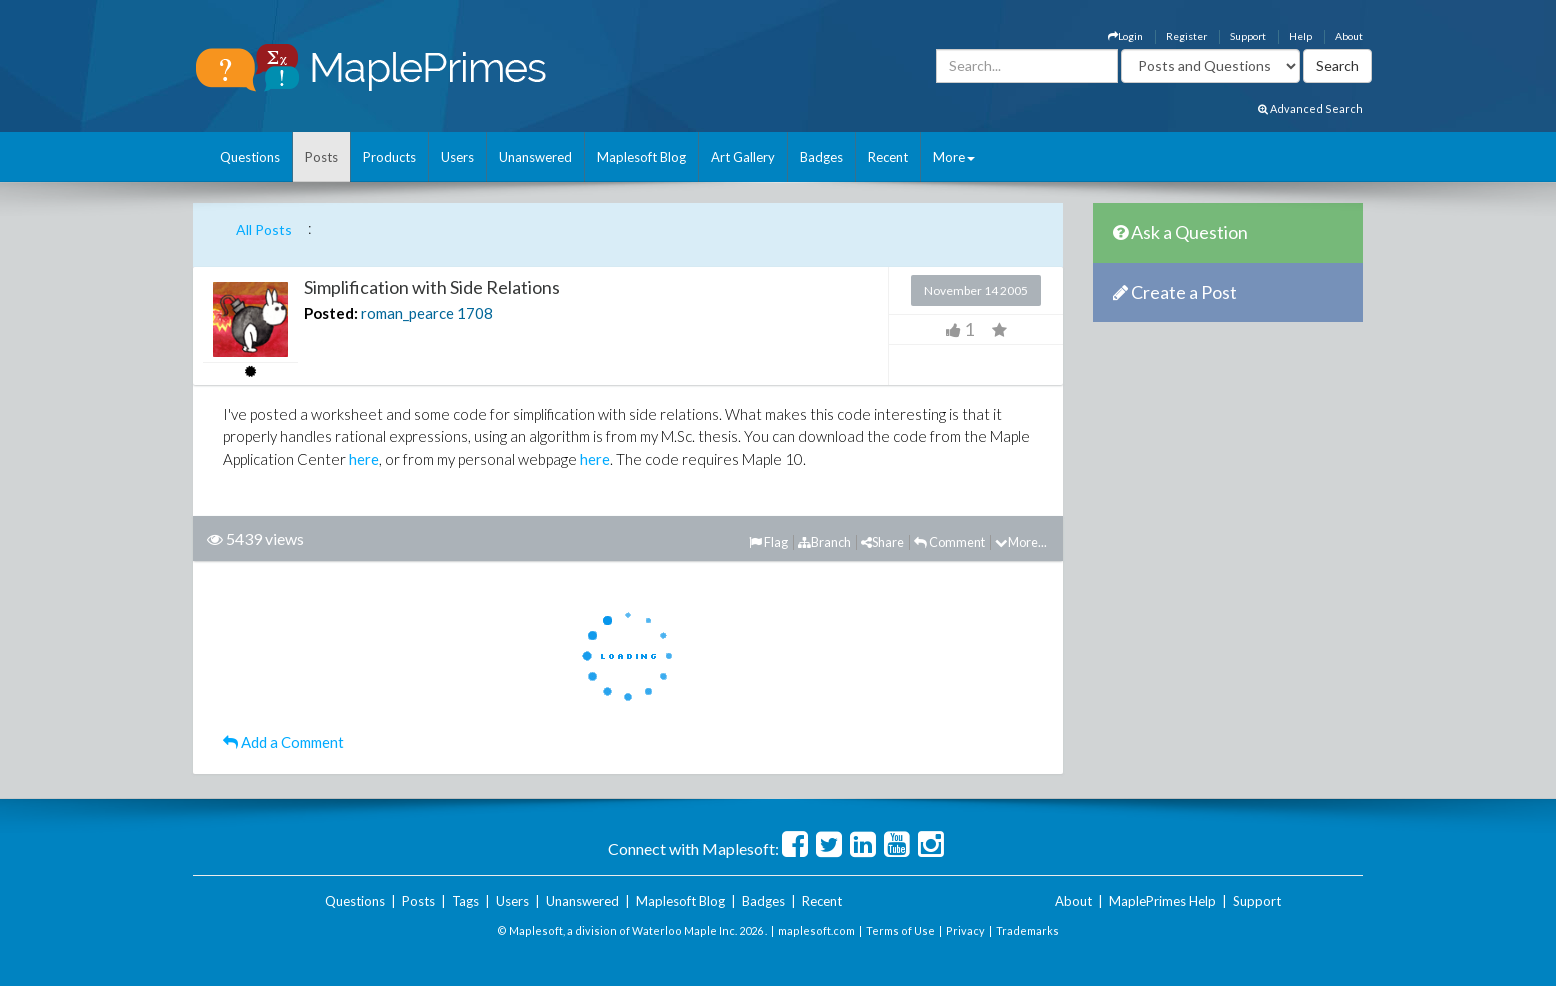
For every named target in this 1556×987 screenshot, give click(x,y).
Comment (949, 542)
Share (882, 542)
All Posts (264, 229)
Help (1300, 36)
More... (1021, 542)
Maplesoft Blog (641, 157)
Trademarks (1027, 930)
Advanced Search (1310, 108)
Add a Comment (283, 742)
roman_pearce (407, 313)
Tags (465, 901)
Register (1186, 36)
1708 (475, 313)
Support (1248, 36)
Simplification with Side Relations (432, 287)
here (364, 459)
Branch (824, 542)
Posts (321, 157)
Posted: (331, 313)
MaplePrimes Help (1162, 901)
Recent (888, 157)
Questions (250, 157)
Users (457, 157)
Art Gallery (743, 157)
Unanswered (535, 157)
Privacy (965, 930)
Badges (821, 157)
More (954, 157)
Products (389, 157)
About (1349, 36)
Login (1125, 36)
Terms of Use (900, 930)
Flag (768, 542)
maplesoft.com (816, 930)
